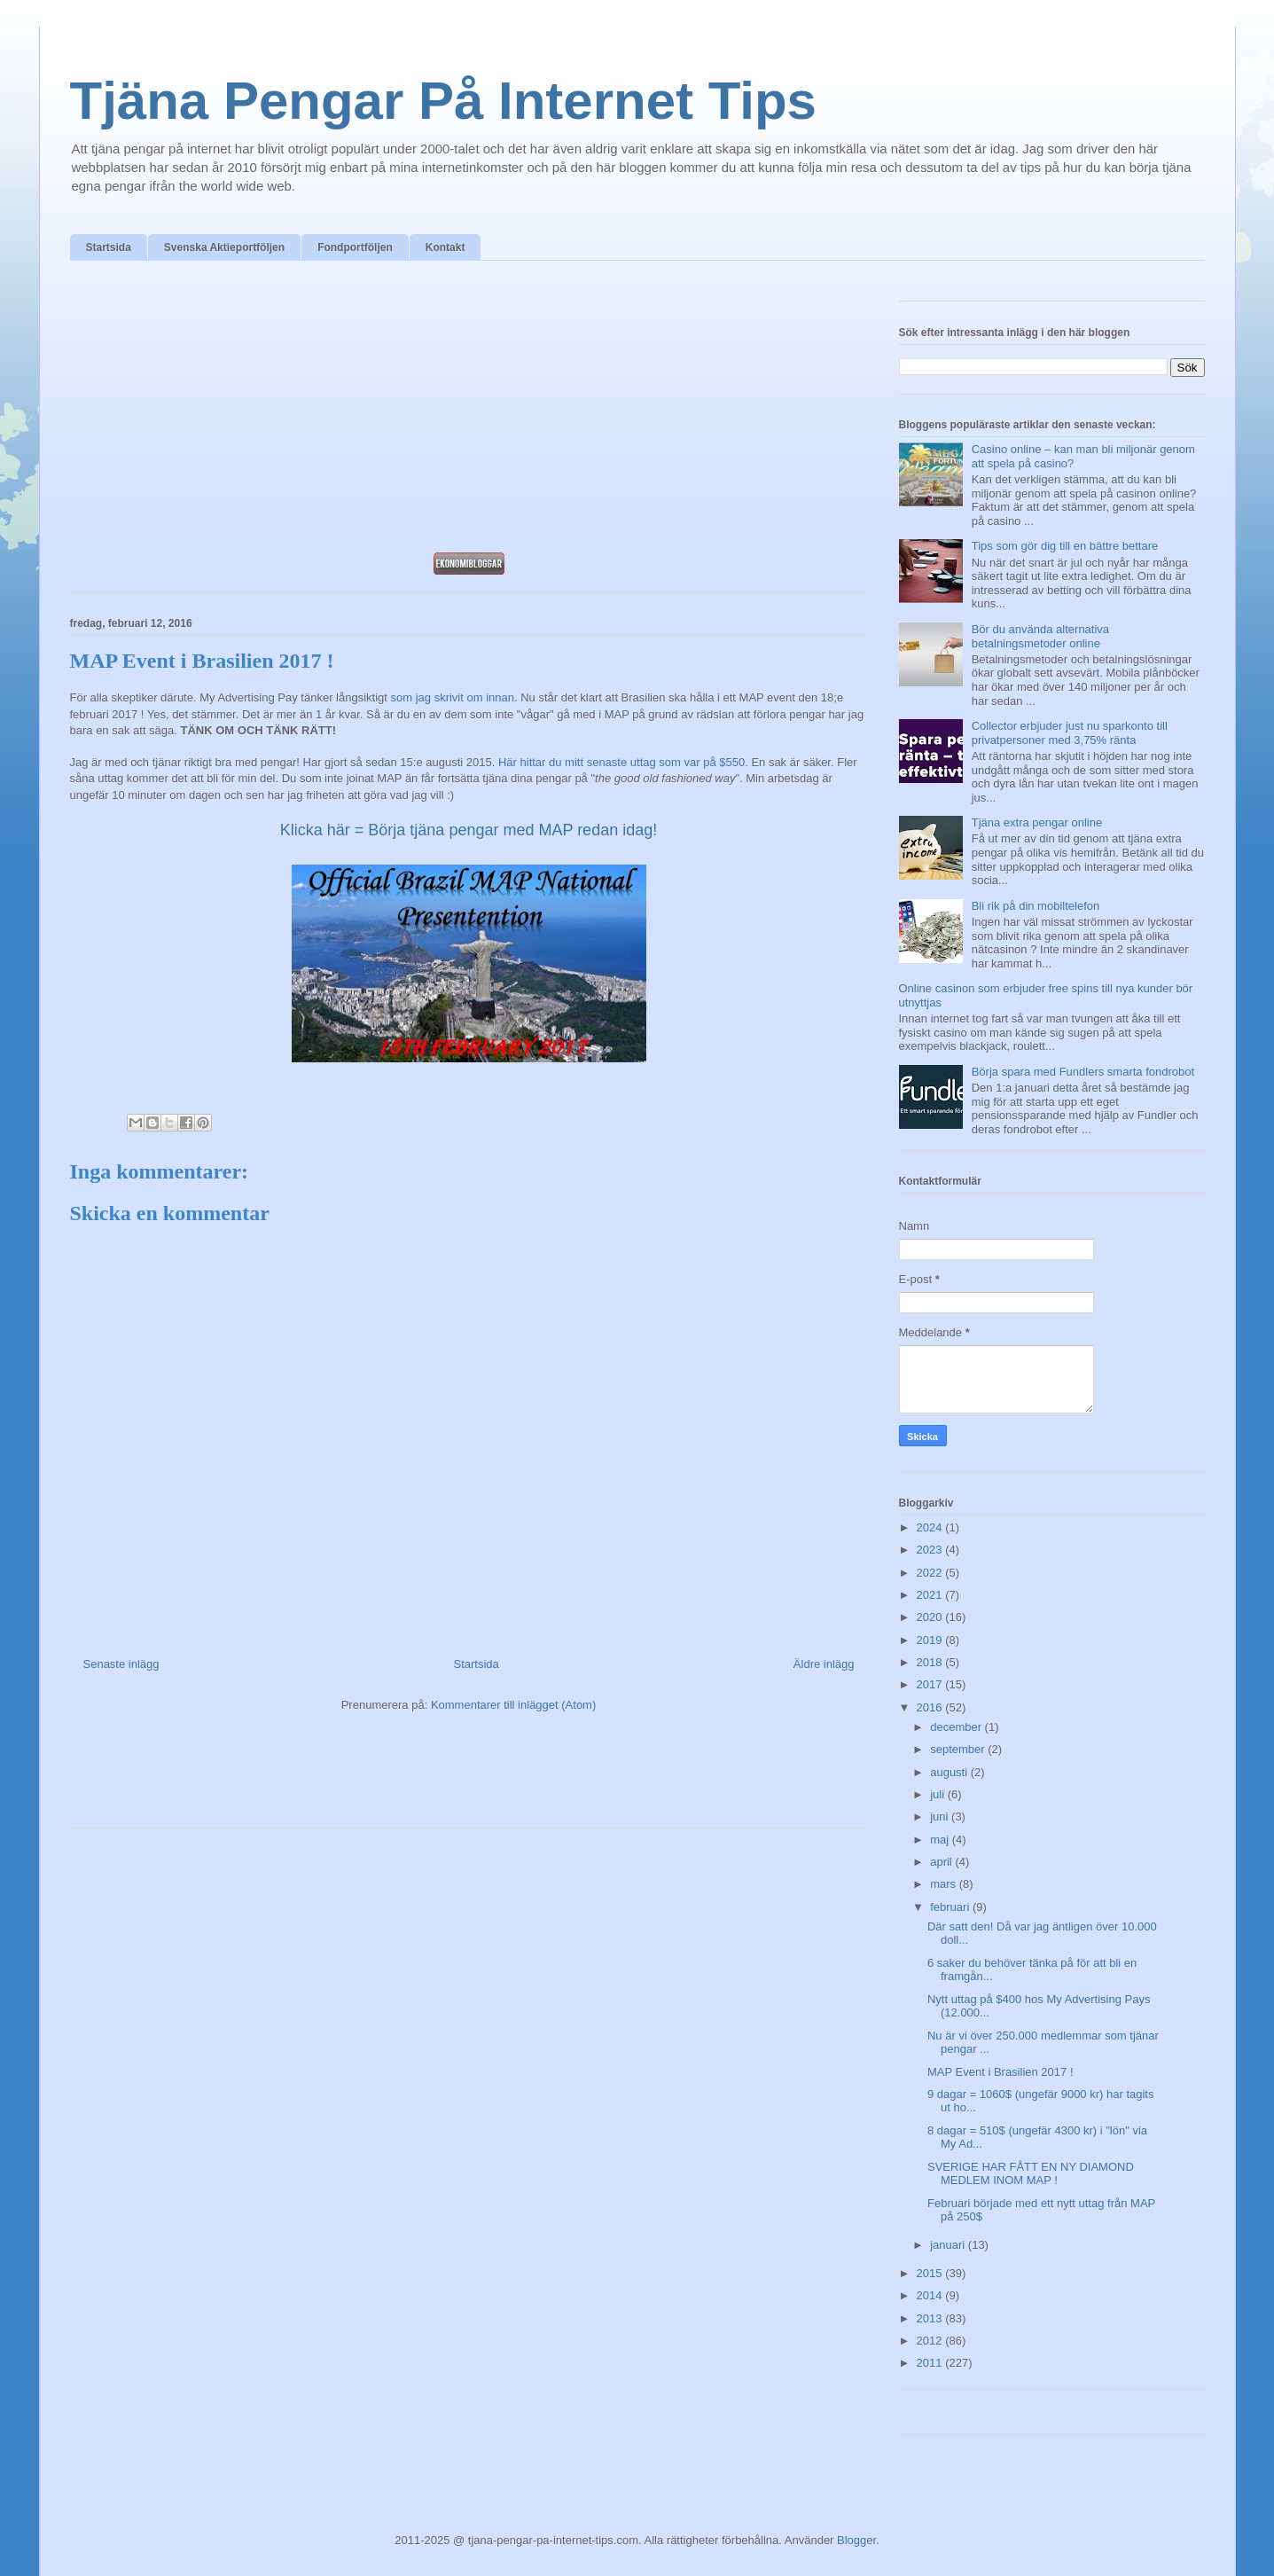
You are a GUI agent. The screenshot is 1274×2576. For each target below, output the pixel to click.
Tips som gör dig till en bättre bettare (1065, 545)
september (959, 1749)
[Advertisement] (469, 411)
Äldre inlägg (824, 1664)
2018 (931, 1662)
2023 (931, 1549)
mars (944, 1884)
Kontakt (445, 247)
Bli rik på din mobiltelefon (1036, 905)
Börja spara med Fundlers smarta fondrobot (1083, 1071)
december (957, 1727)
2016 (931, 1707)
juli (939, 1794)
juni (940, 1816)
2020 (931, 1617)
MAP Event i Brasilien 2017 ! (1000, 2072)
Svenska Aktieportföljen (224, 247)
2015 (931, 2273)
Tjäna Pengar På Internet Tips (443, 100)
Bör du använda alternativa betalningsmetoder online (1040, 636)
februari (951, 1907)
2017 (931, 1684)
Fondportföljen (355, 247)
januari (949, 2244)
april (942, 1861)
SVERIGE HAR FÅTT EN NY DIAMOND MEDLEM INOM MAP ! (1030, 2174)
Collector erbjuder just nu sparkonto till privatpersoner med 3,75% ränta (1070, 733)
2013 (931, 2318)
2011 (931, 2362)
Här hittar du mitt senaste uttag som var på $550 (621, 762)
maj (941, 1839)
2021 (931, 1594)
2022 (931, 1572)
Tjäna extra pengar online (1037, 822)
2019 (931, 1640)
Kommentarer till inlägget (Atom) (513, 1704)
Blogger (856, 2540)
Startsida (108, 247)
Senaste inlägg (121, 1664)
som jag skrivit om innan (452, 697)
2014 (931, 2295)
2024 (931, 1527)
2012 (931, 2340)
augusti (950, 1772)
